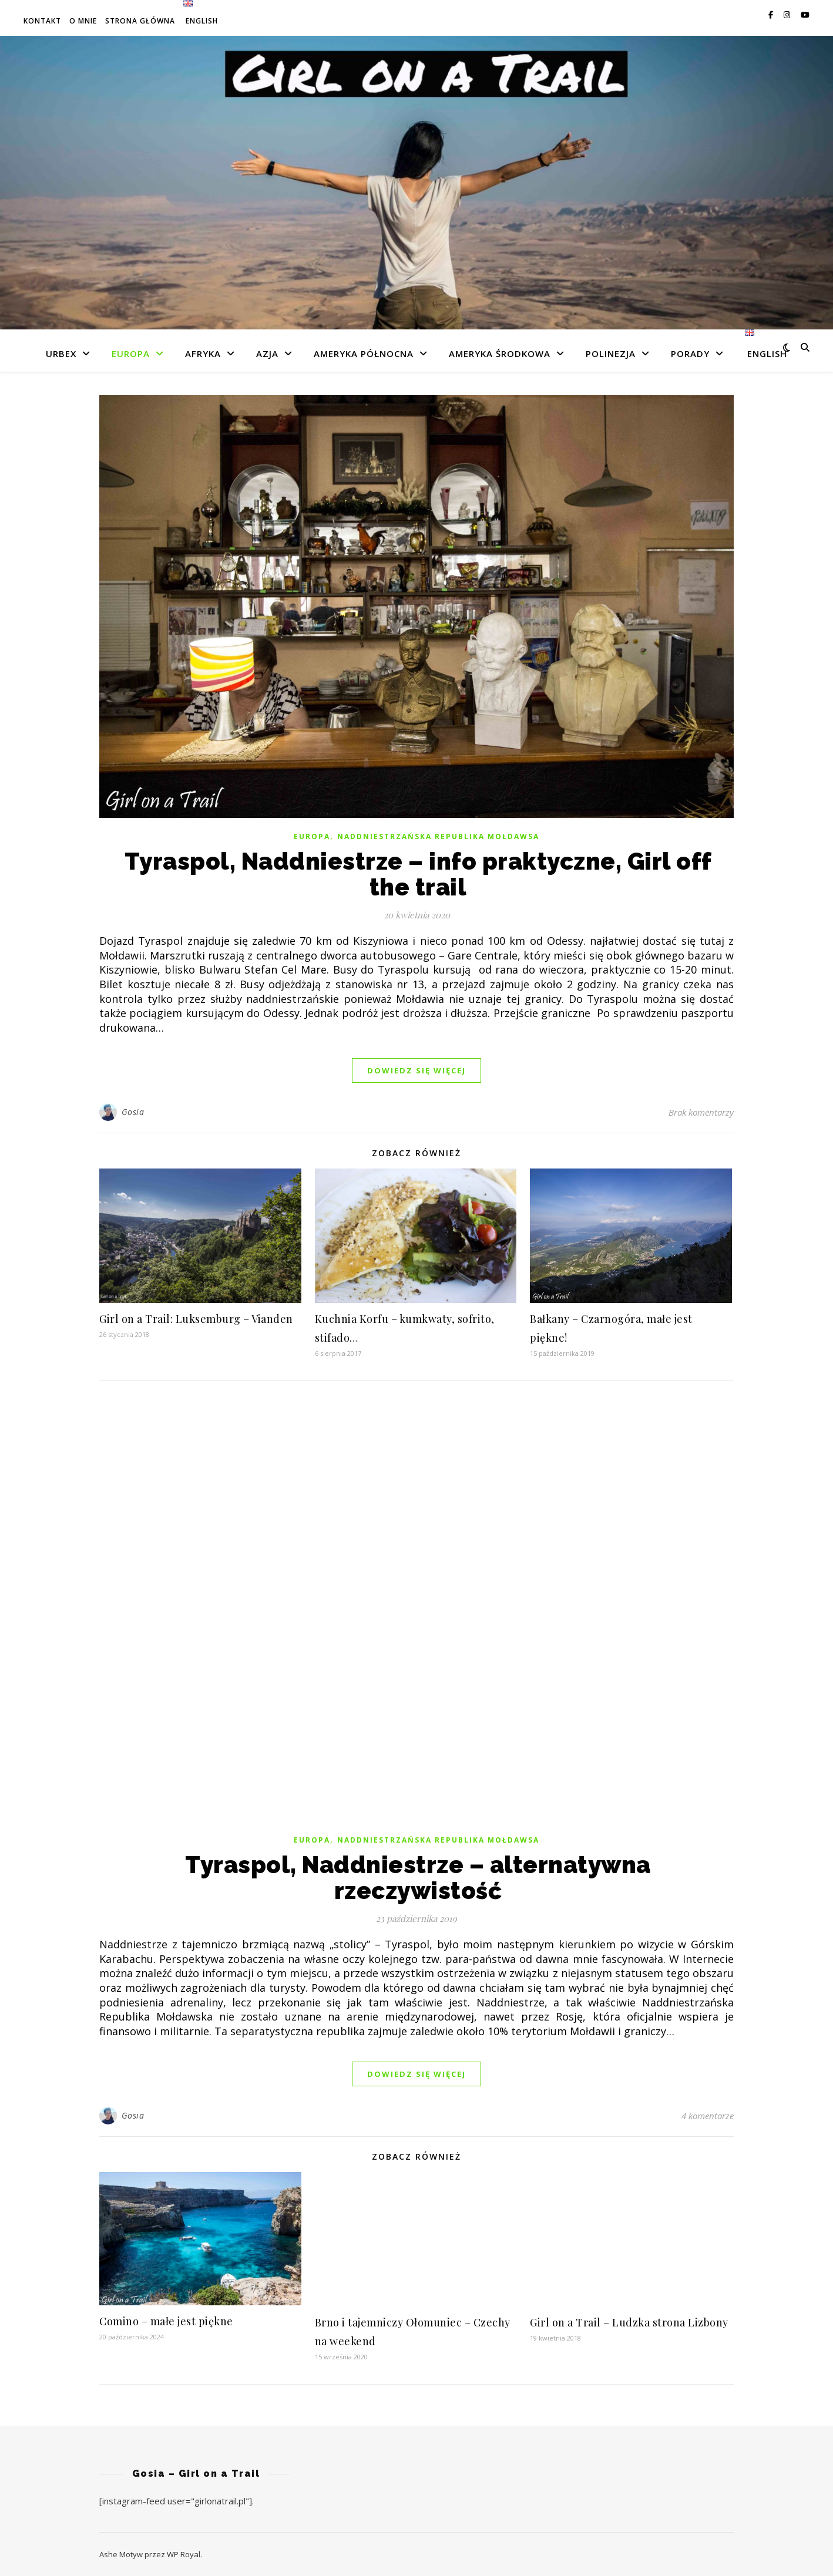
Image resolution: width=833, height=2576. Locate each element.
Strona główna (140, 21)
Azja (267, 353)
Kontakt (42, 21)
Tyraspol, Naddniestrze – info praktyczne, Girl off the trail (418, 874)
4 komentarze (707, 2116)
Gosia (133, 1111)
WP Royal (183, 2554)
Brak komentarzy (701, 1112)
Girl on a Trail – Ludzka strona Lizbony (629, 2322)
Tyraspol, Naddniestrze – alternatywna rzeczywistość (418, 1877)
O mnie (83, 21)
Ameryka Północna (364, 353)
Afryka (203, 353)
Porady (690, 353)
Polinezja (611, 353)
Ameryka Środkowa (499, 353)
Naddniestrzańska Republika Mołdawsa (438, 836)
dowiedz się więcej (416, 1070)
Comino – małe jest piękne (166, 2321)
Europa (131, 353)
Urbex (61, 353)
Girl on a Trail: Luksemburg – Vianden (196, 1319)
